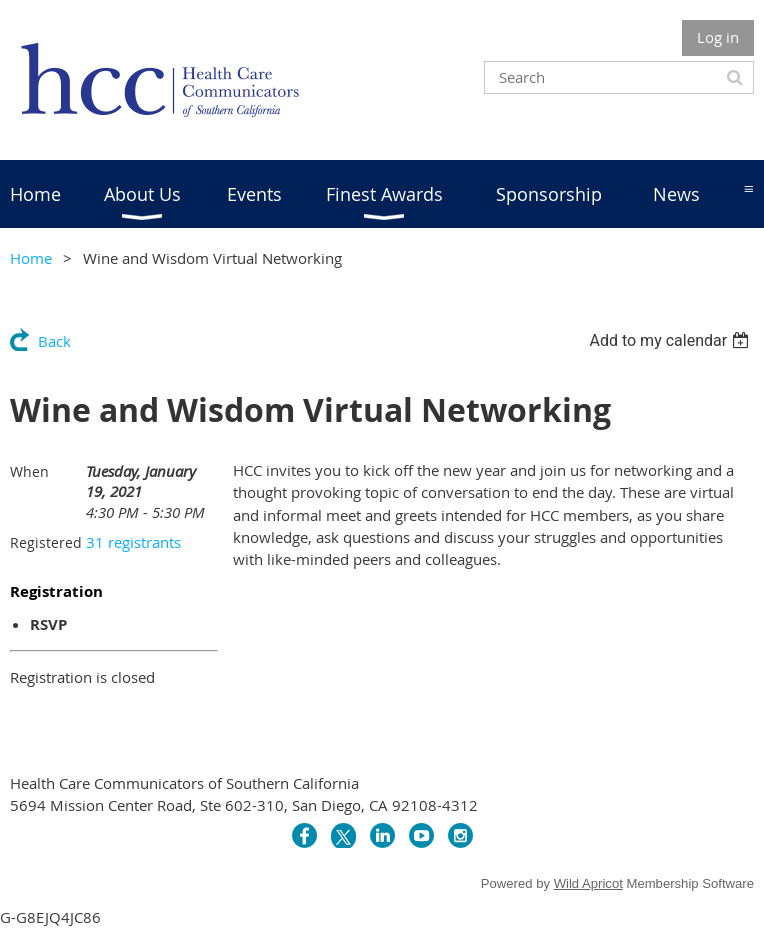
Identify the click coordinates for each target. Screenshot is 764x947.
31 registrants (133, 542)
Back (54, 341)
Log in (718, 37)
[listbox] (671, 340)
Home (31, 258)
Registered (46, 542)
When (29, 471)
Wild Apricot (588, 883)
